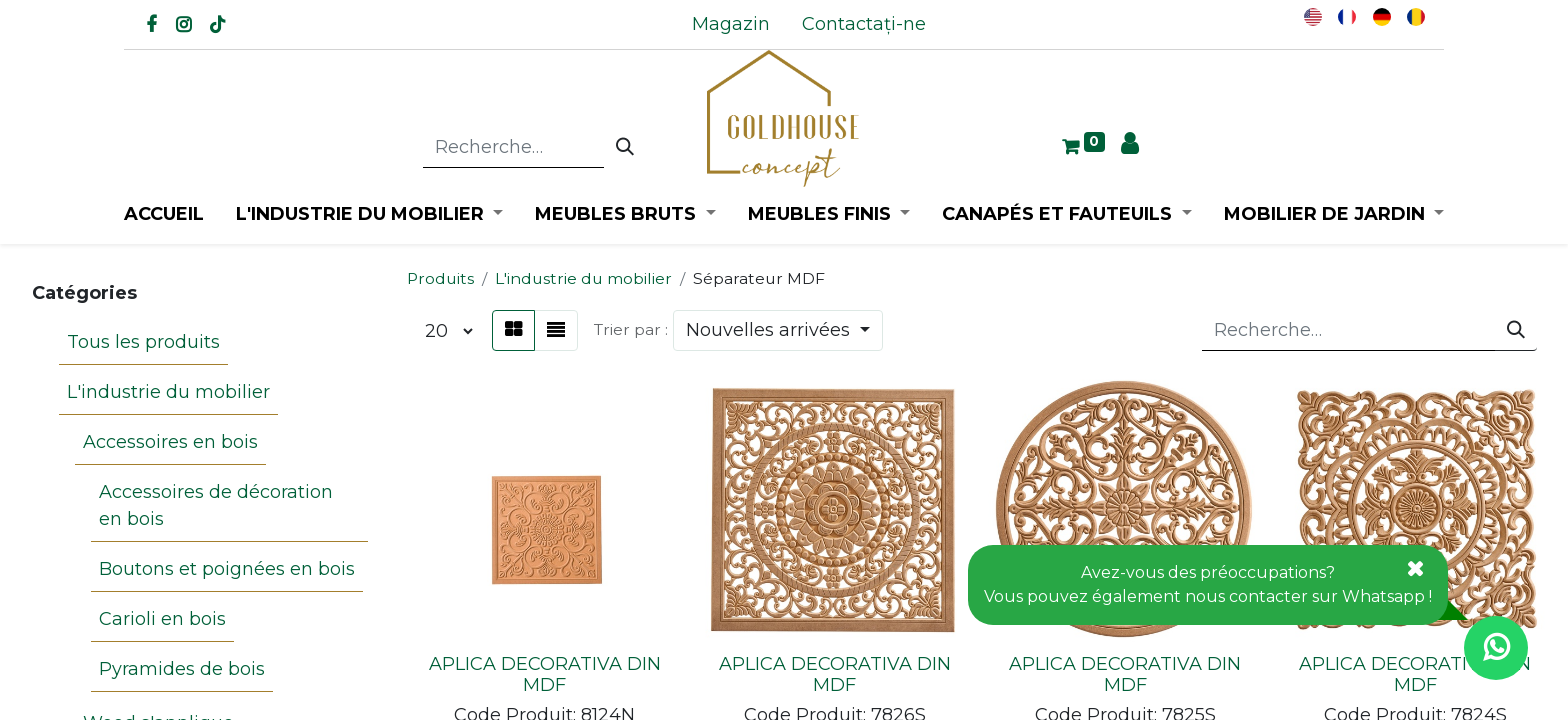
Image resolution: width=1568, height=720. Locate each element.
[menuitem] (731, 24)
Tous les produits (143, 342)
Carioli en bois (162, 619)
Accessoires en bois (170, 442)
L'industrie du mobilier (168, 392)
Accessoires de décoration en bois (216, 505)
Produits (440, 278)
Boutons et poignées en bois (227, 569)
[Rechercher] (625, 148)
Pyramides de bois (182, 669)
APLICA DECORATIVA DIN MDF (545, 675)
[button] (778, 330)
